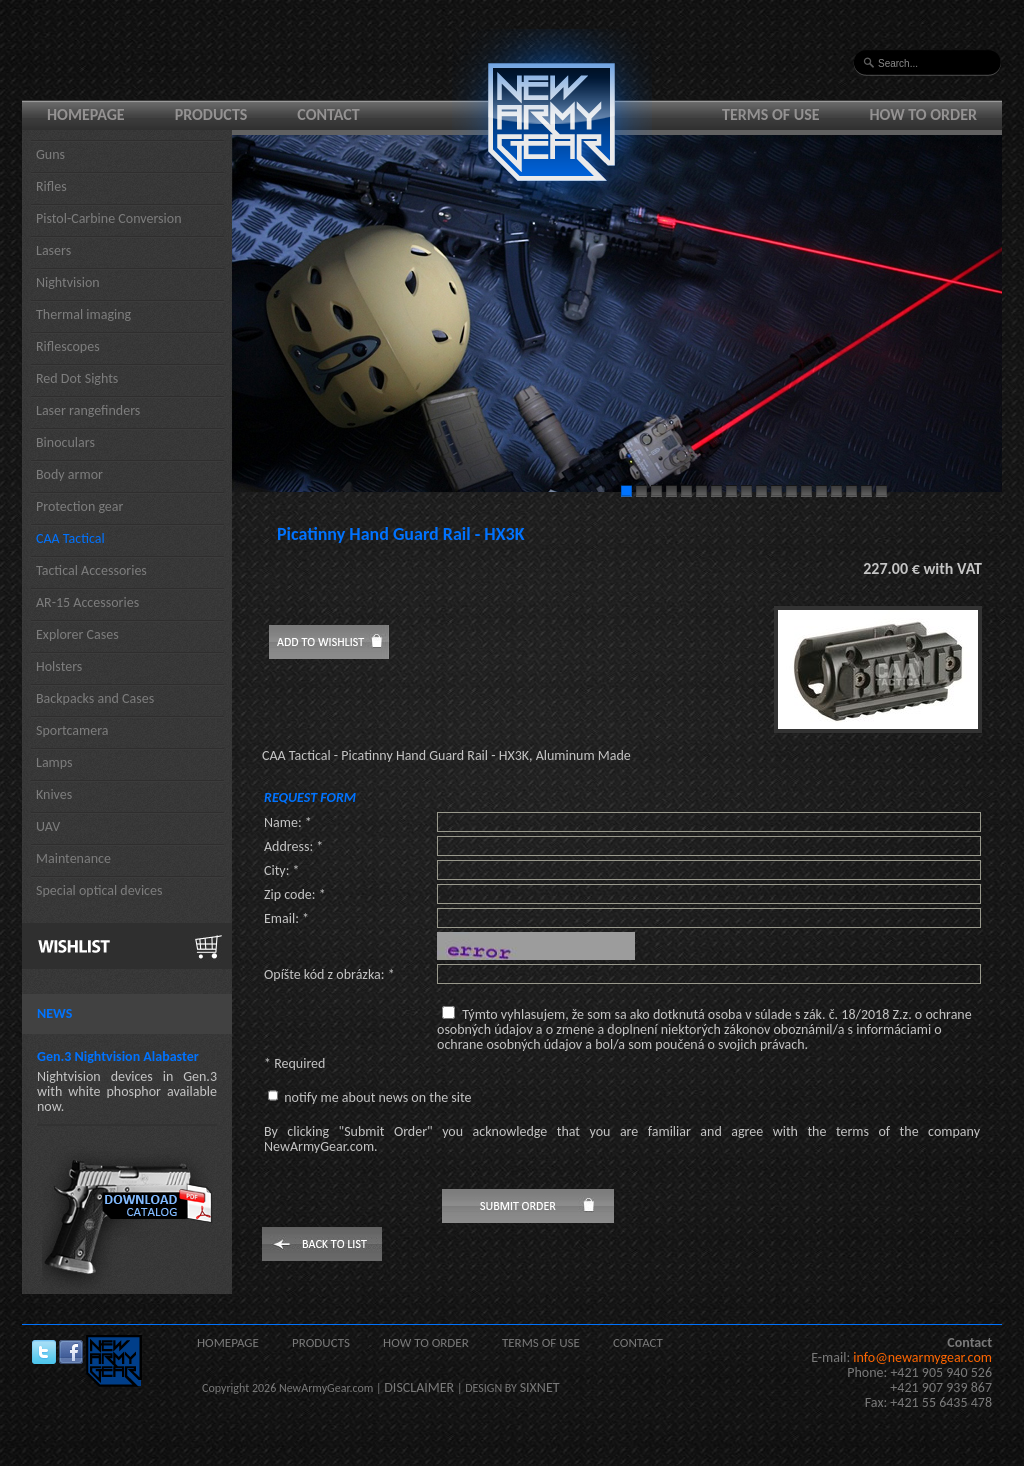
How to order (924, 114)
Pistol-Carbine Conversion (109, 218)
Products (211, 114)
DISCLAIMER (419, 1387)
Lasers (53, 250)
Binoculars (65, 442)
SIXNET (540, 1387)
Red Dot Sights (77, 378)
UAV (48, 826)
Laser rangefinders (88, 410)
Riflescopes (68, 346)
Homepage (86, 114)
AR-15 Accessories (87, 602)
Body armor (69, 474)
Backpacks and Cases (95, 698)
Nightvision (68, 282)
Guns (50, 154)
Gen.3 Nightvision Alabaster (118, 1056)
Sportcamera (72, 730)
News (54, 1013)
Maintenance (73, 858)
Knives (54, 794)
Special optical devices (99, 890)
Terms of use (771, 114)
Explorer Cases (77, 634)
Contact (328, 114)
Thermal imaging (83, 314)
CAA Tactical (70, 538)
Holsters (59, 666)
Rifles (51, 186)
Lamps (54, 762)
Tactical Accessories (91, 570)
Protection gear (79, 506)
